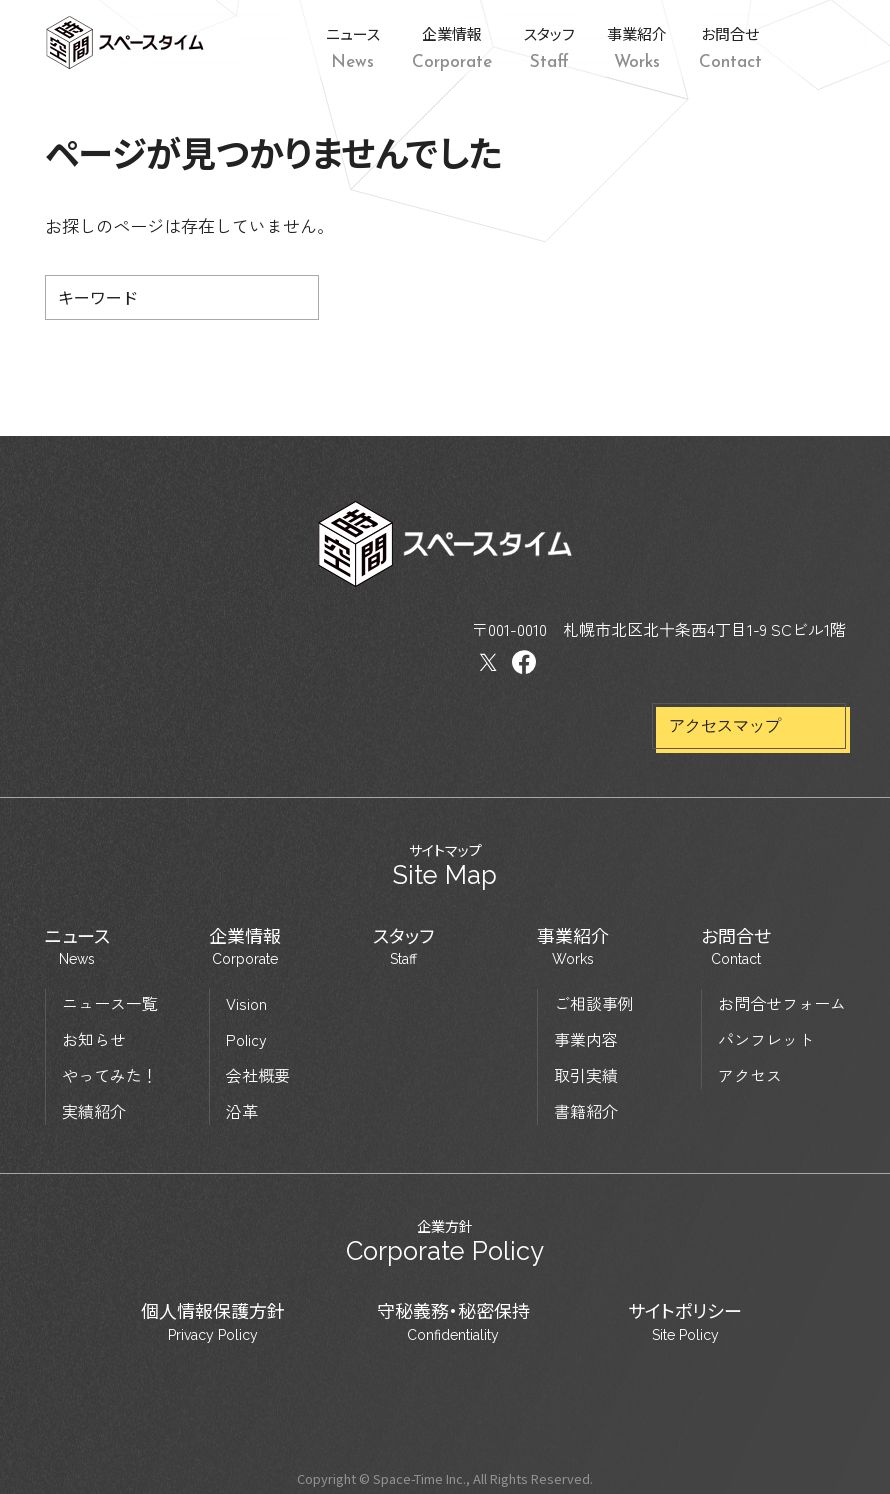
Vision (246, 1002)
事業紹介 (573, 946)
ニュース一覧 (110, 1002)
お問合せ (736, 946)
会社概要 (258, 1074)
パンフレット (766, 1038)
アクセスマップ (725, 725)
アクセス (750, 1074)
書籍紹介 (586, 1110)
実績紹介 (94, 1110)
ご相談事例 (594, 1002)
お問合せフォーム (782, 1002)
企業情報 (245, 946)
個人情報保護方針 (213, 1322)
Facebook (830, 43)
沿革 (242, 1110)
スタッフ (403, 946)
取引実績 (586, 1074)
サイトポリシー (685, 1322)
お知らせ (94, 1038)
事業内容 (586, 1038)
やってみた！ (110, 1074)
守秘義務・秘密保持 (453, 1322)
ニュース (77, 946)
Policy (246, 1038)
